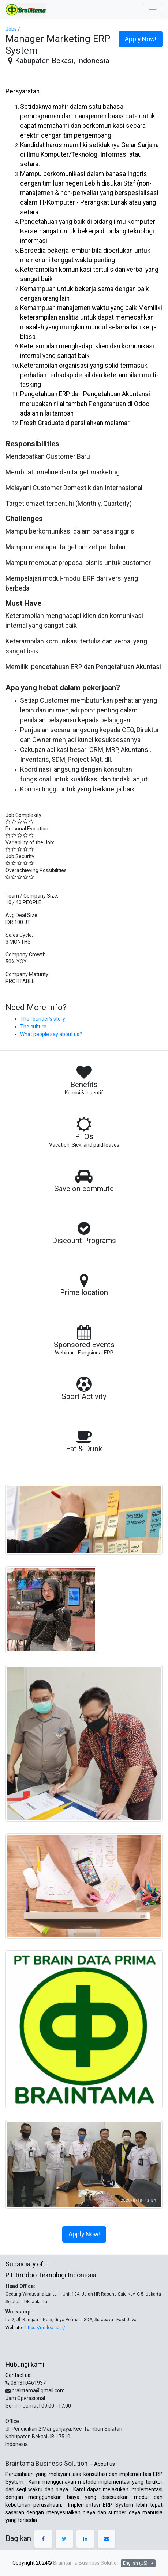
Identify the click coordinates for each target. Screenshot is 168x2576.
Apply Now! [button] (140, 39)
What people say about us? (51, 1034)
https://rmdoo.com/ (44, 2327)
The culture (33, 1026)
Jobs (11, 29)
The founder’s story (42, 1019)
